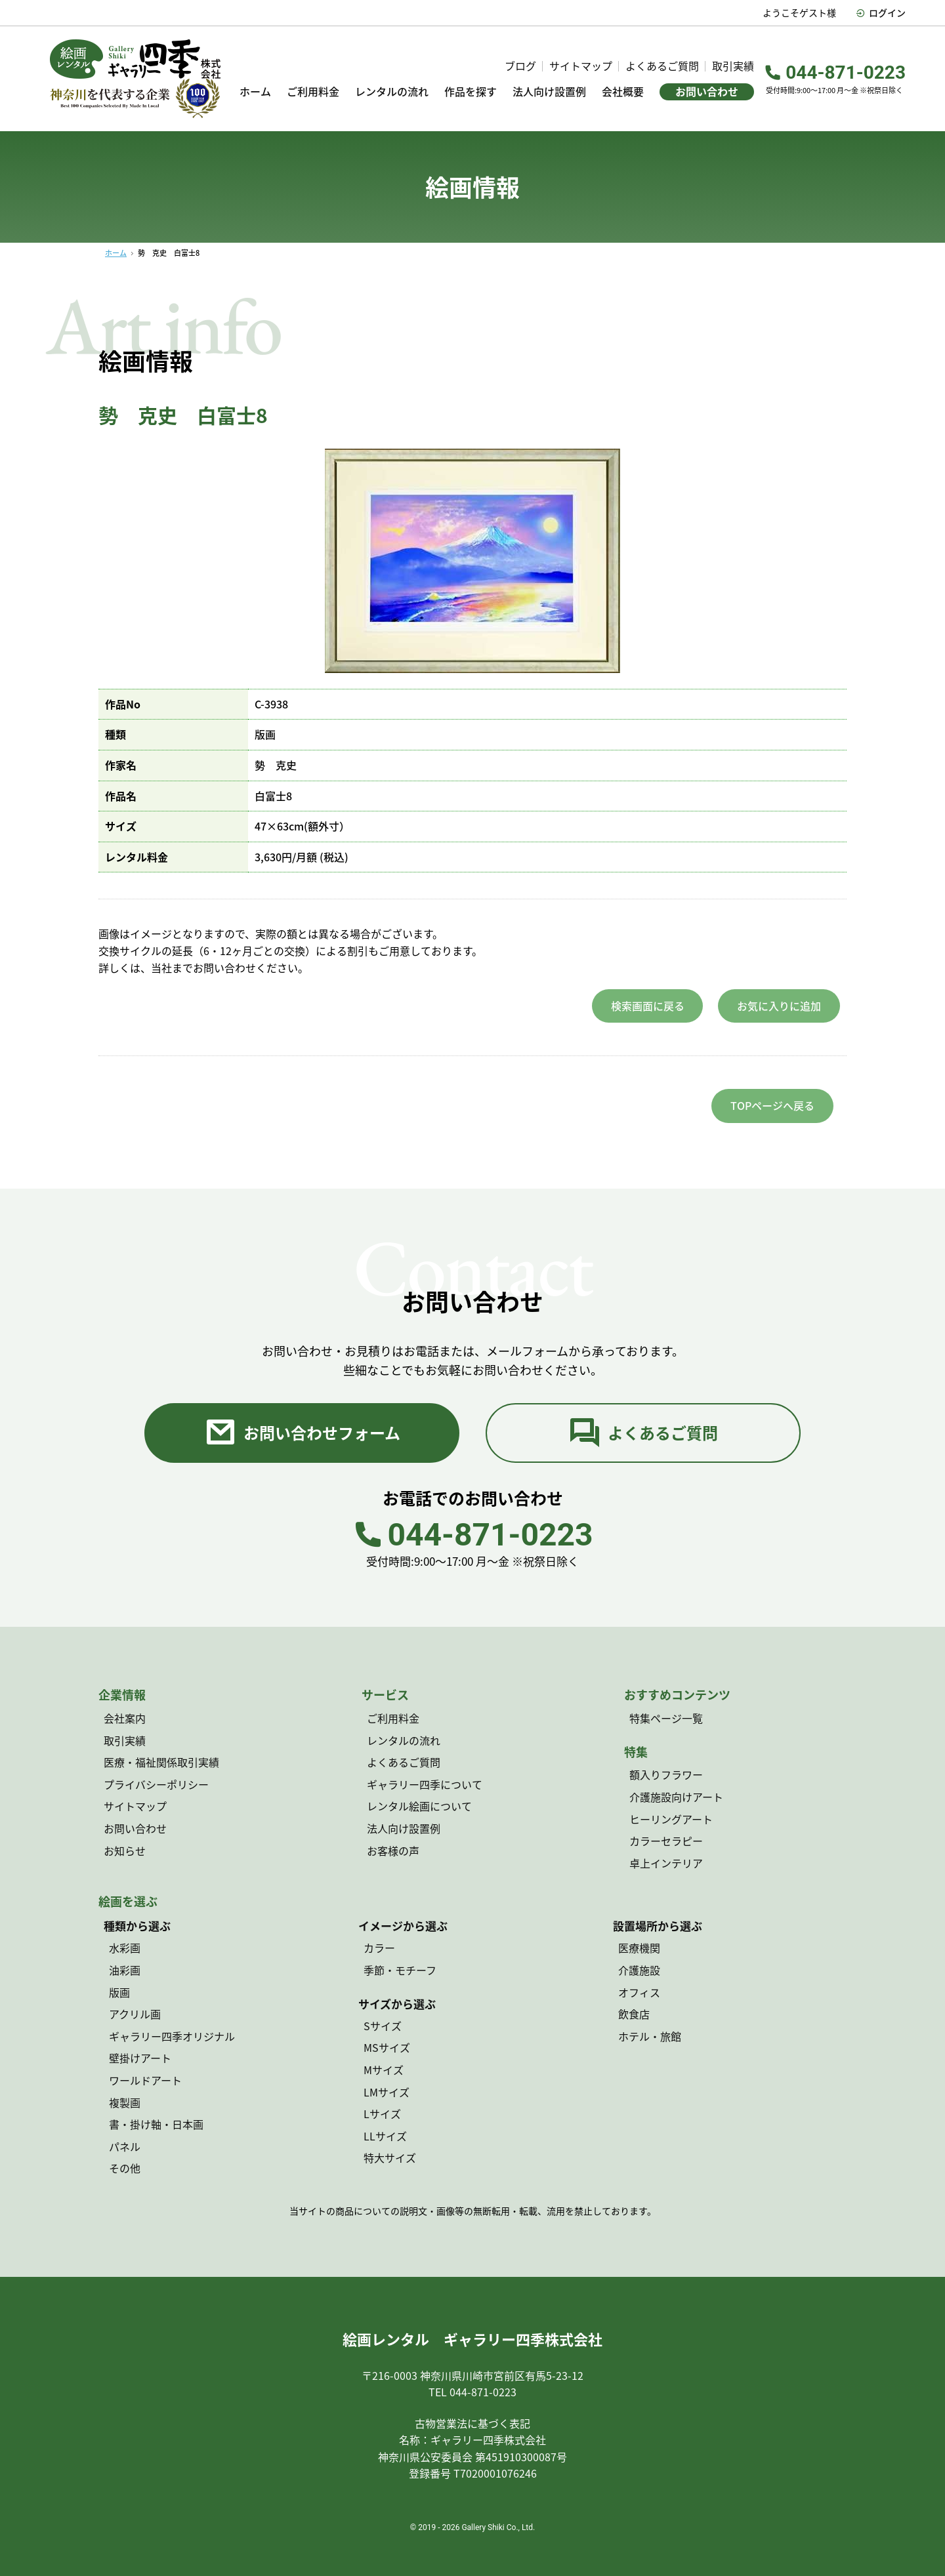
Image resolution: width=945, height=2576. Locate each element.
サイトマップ (580, 65)
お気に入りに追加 (779, 1005)
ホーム (255, 92)
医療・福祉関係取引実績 (161, 1762)
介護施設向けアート (676, 1797)
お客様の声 (393, 1850)
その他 (124, 2168)
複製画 (124, 2102)
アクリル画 (135, 2014)
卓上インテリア (666, 1863)
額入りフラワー (666, 1774)
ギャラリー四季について (424, 1784)
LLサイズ (385, 2136)
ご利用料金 (313, 92)
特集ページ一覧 (666, 1718)
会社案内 (125, 1718)
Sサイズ (383, 2026)
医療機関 (639, 1947)
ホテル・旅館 (649, 2036)
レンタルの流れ (392, 92)
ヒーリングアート (671, 1819)
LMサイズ (387, 2092)
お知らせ (125, 1850)
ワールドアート (145, 2080)
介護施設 (639, 1970)
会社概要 (623, 92)
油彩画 (124, 1970)
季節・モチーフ (400, 1970)
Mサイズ (384, 2069)
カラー (379, 1947)
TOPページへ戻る (772, 1105)
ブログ (520, 65)
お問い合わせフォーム (302, 1433)
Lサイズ (382, 2113)
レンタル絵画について (419, 1806)
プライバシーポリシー (156, 1784)
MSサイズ (387, 2047)
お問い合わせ (706, 91)
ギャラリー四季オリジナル (172, 2036)
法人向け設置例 (549, 92)
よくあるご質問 (662, 65)
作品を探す (470, 92)
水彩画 (124, 1947)
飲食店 (634, 2014)
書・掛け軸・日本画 (156, 2124)
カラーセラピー (666, 1841)
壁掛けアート (140, 2058)
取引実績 (733, 65)
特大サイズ (390, 2157)
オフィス (639, 1992)
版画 (119, 1992)
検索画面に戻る (647, 1005)
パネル (124, 2146)
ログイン (881, 12)
